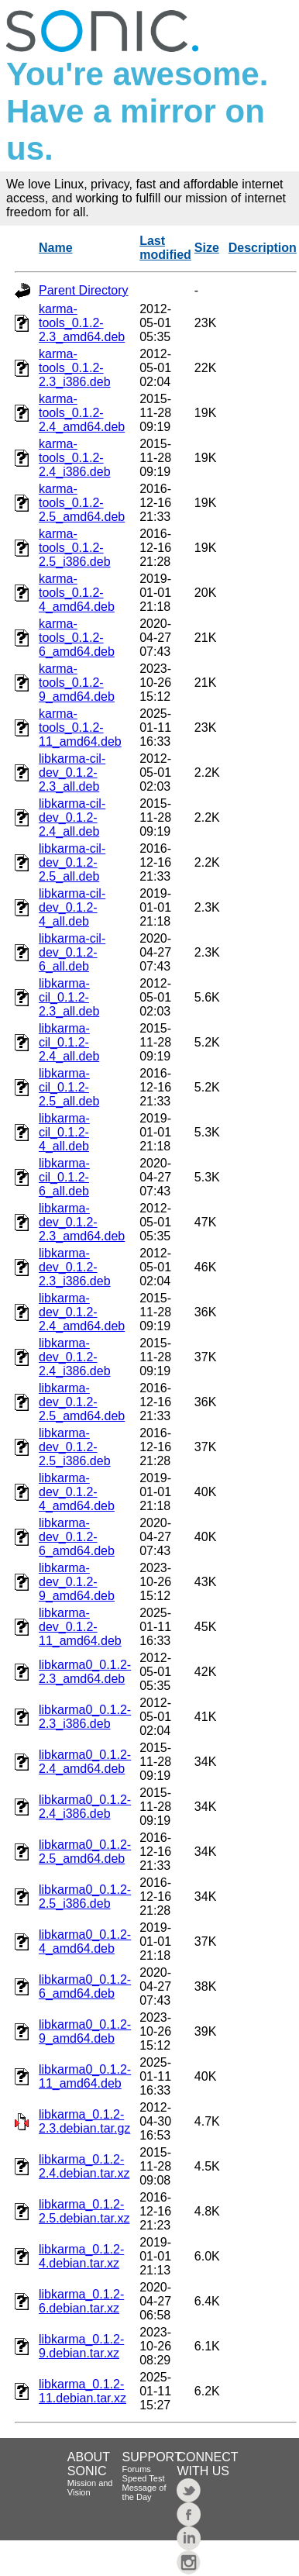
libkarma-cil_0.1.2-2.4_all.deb (69, 1042)
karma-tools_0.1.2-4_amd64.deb (77, 592)
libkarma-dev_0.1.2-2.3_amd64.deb (82, 1222)
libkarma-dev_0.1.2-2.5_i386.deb (75, 1446)
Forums (136, 2469)
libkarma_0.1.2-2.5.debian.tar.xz (84, 2211)
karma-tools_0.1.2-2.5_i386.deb (75, 547)
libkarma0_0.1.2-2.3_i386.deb (85, 1716)
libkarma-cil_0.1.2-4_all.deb (64, 1132)
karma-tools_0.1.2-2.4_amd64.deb (82, 412)
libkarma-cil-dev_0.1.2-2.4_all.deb (72, 817)
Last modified (165, 247)
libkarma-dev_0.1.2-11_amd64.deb (80, 1626)
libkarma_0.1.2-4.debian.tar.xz (81, 2256)
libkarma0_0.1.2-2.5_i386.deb (85, 1896)
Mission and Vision (90, 2487)
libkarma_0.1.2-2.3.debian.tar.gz (84, 2121)
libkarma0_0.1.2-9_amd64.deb (85, 2031)
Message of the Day (144, 2492)
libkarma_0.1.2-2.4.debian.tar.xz (84, 2166)
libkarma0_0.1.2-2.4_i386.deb (85, 1806)
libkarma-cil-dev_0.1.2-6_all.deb (72, 952)
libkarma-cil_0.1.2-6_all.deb (64, 1177)
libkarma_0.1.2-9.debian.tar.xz (81, 2346)
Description (263, 247)
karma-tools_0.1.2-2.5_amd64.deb (82, 502)
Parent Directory (84, 290)
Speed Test (143, 2478)
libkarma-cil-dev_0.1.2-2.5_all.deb (72, 862)
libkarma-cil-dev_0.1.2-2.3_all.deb (72, 772)
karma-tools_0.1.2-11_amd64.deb (80, 727)
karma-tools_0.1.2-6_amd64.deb (77, 637)
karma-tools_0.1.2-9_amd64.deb (77, 682)
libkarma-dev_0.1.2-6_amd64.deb (77, 1536)
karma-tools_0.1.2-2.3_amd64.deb (82, 322)
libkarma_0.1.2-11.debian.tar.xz (82, 2391)
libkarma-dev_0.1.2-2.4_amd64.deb (82, 1312)
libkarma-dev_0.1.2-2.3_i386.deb (75, 1267)
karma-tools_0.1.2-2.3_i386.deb (75, 367)
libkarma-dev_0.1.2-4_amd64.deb (77, 1491)
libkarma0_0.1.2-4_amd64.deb (85, 1941)
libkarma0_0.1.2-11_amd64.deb (85, 2076)
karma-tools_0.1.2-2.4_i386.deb (75, 457)
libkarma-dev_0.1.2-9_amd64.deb (77, 1581)
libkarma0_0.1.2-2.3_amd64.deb (85, 1671)
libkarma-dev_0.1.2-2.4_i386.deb (75, 1357)
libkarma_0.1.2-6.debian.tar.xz (81, 2301)
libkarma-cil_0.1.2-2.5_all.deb (69, 1087)
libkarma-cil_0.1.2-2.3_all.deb (69, 997)
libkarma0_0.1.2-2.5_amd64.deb (85, 1851)
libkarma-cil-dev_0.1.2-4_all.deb (72, 907)
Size (206, 247)
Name (56, 247)
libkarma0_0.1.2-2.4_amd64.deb (85, 1761)
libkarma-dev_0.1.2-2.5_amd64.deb (82, 1401)
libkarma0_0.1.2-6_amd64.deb (85, 1986)
